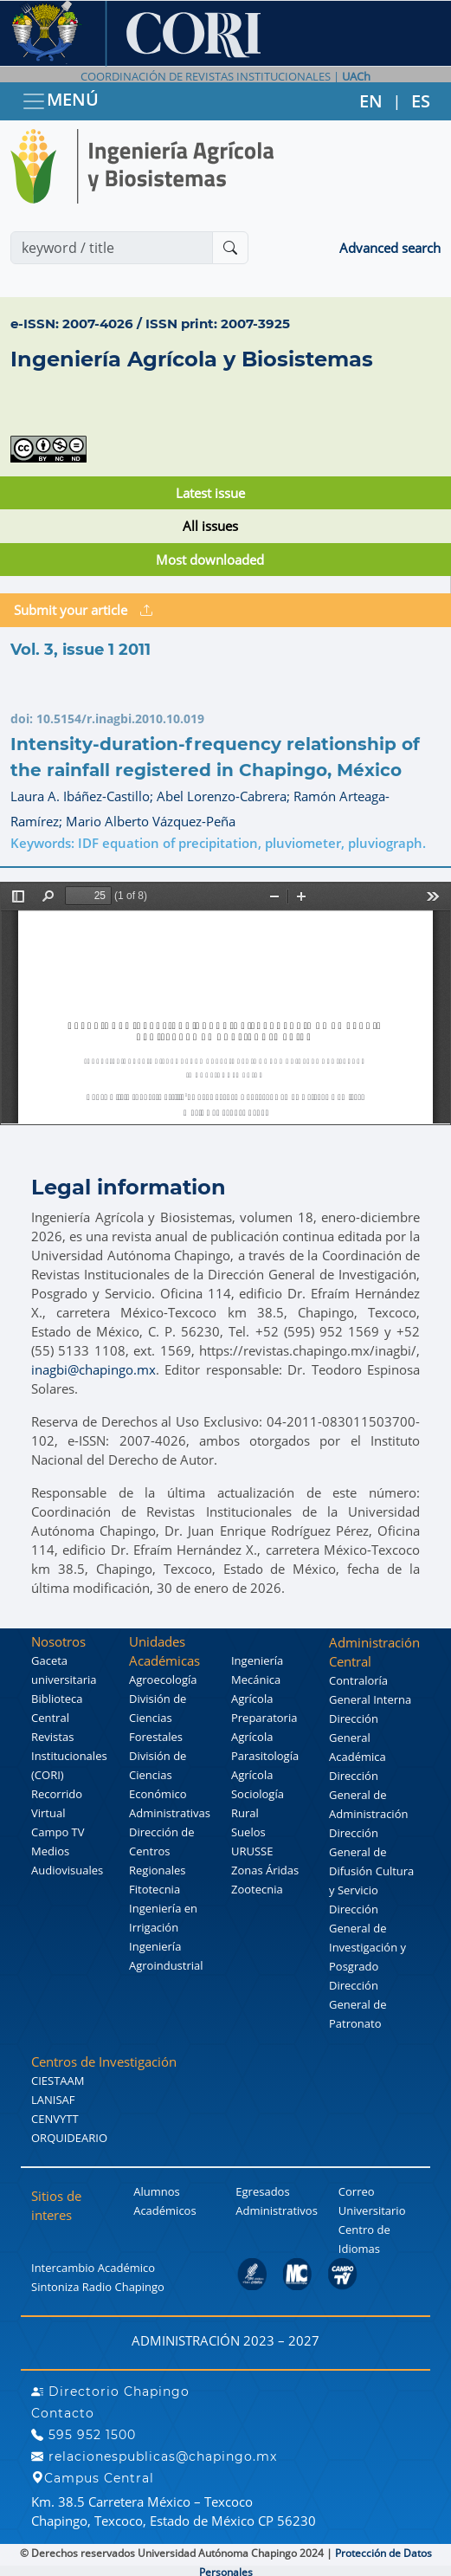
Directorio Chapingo (110, 2391)
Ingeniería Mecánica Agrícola (257, 1679)
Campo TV (58, 1832)
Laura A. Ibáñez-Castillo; (83, 796)
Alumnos (156, 2191)
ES (420, 101)
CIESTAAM (57, 2080)
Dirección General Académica (357, 1737)
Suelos (248, 1832)
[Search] (111, 247)
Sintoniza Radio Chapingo (97, 2286)
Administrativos (276, 2210)
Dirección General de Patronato (357, 2004)
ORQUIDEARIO (69, 2138)
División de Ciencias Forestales (157, 1717)
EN (371, 101)
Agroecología (163, 1679)
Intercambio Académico (93, 2267)
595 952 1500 (83, 2435)
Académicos (164, 2210)
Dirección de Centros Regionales (162, 1851)
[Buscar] (230, 247)
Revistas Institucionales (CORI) (69, 1756)
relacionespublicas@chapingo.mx (154, 2456)
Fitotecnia (154, 1889)
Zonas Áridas (265, 1870)
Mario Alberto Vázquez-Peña (150, 821)
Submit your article (83, 609)
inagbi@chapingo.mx (93, 1369)
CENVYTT (55, 2118)
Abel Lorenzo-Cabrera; (225, 796)
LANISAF (52, 2099)
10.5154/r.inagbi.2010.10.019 (120, 718)
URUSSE (252, 1851)
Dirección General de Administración (368, 1795)
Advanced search (390, 247)
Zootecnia (257, 1889)
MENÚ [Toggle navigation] (60, 100)
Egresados (262, 2191)
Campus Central (92, 2478)
